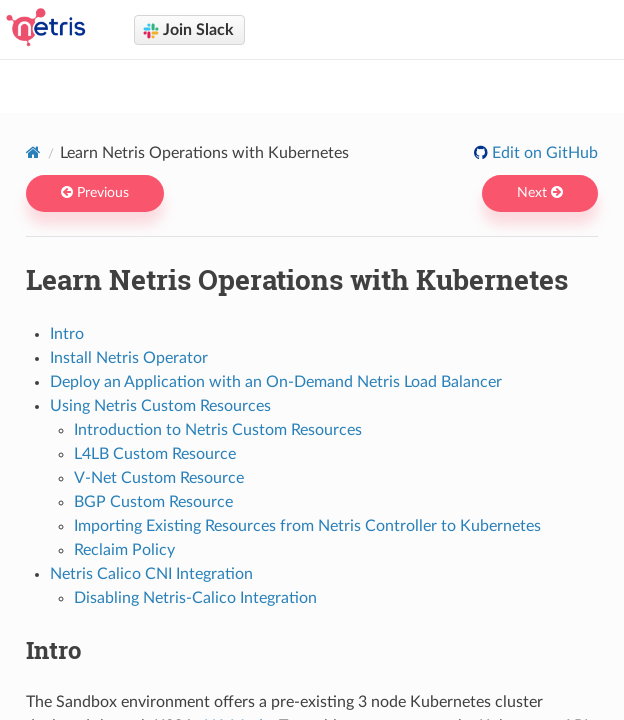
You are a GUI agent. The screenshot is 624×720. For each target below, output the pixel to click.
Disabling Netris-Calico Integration (195, 598)
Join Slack (188, 30)
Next (540, 193)
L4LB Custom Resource (155, 454)
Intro (67, 334)
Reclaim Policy (124, 550)
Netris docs (325, 81)
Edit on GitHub (543, 153)
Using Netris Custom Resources (160, 406)
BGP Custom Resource (153, 502)
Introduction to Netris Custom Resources (218, 430)
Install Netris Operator (129, 358)
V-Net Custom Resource (159, 478)
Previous (95, 193)
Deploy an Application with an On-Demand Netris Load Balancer (276, 382)
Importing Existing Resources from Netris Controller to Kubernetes (307, 526)
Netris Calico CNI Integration (151, 574)
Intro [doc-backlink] (53, 650)
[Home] (33, 152)
